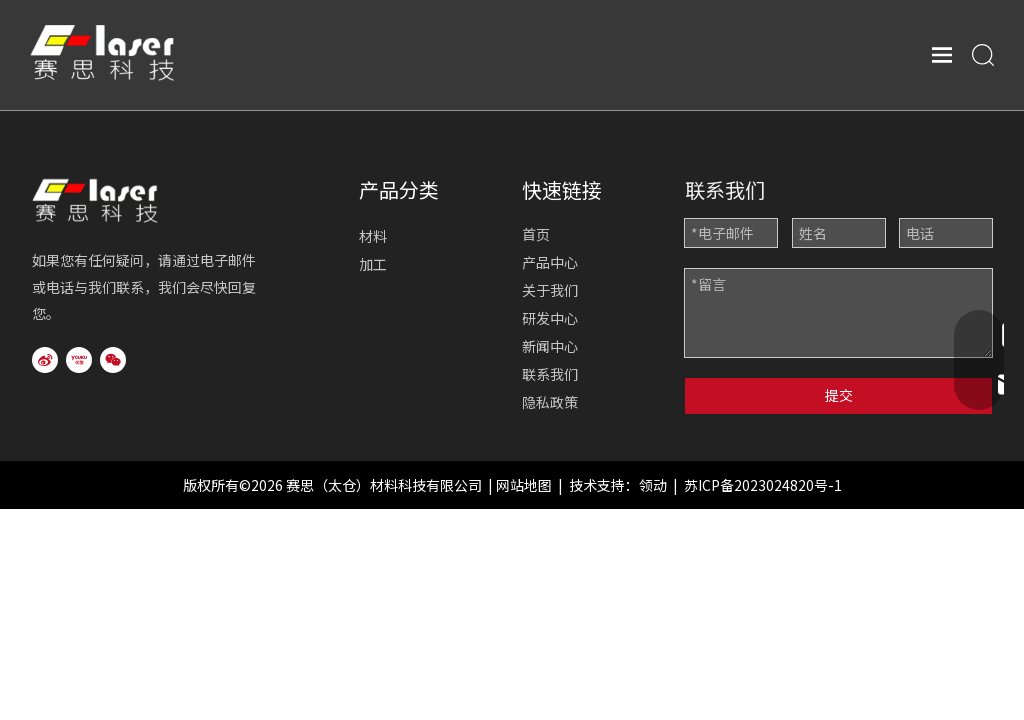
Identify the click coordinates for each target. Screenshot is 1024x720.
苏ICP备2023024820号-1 (763, 485)
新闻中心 (550, 346)
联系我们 (550, 374)
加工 (373, 264)
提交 (839, 395)
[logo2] (119, 197)
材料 (373, 236)
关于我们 (550, 290)
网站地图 (524, 485)
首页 (536, 234)
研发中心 (550, 318)
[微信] (113, 360)
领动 (653, 485)
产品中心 (550, 262)
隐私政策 (550, 402)
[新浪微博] (45, 360)
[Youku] (79, 360)
